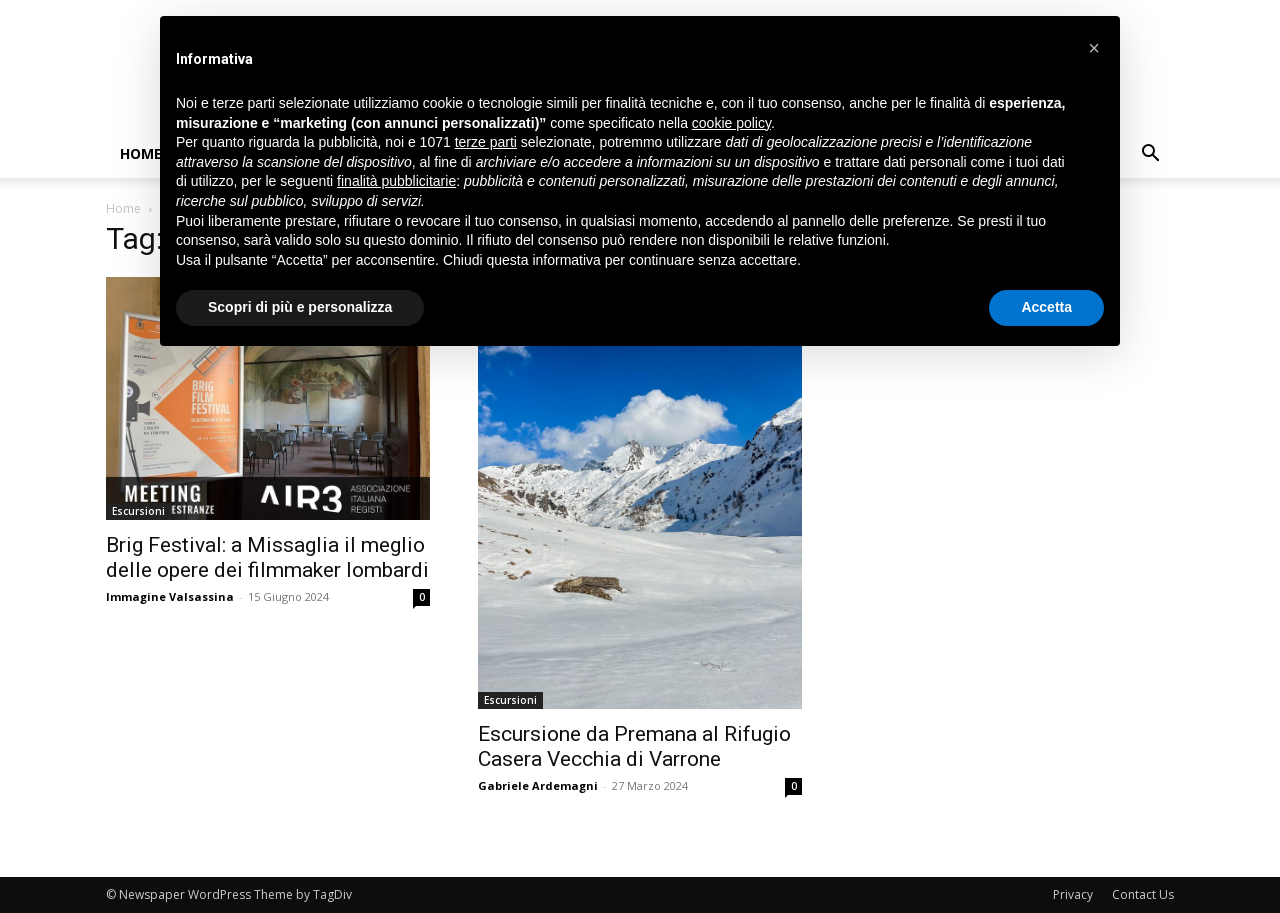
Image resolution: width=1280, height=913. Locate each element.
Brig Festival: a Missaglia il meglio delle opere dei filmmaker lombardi (267, 557)
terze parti (486, 142)
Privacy (1073, 894)
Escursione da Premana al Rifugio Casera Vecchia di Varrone (634, 746)
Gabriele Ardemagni (538, 785)
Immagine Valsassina (170, 596)
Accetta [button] (1046, 307)
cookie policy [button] (731, 123)
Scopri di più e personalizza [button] (300, 307)
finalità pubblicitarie (396, 181)
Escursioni (138, 511)
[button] (1150, 155)
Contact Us (1143, 894)
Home (141, 153)
